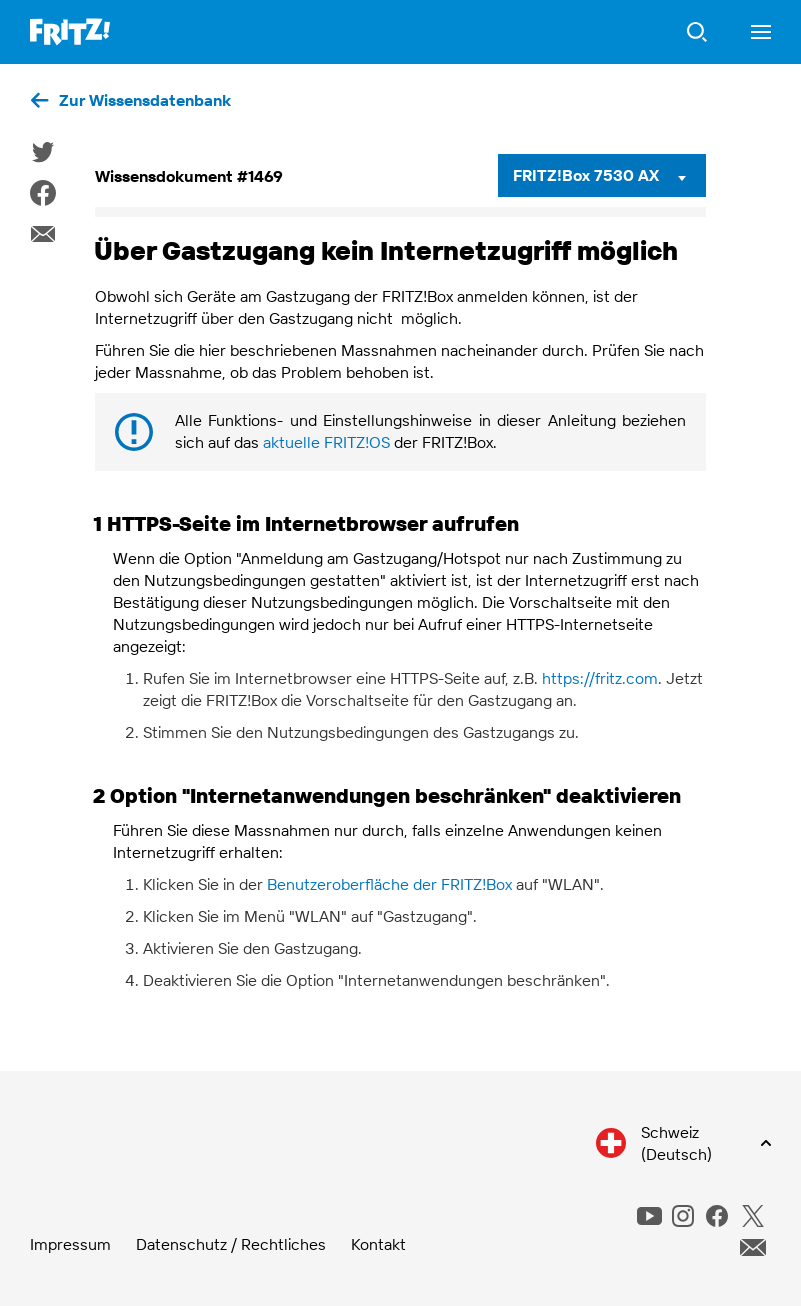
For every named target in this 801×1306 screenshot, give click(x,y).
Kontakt (378, 1244)
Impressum (70, 1244)
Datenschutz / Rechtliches (231, 1244)
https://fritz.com (600, 678)
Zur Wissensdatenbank (145, 100)
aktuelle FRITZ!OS (326, 442)
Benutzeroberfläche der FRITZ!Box (389, 884)
